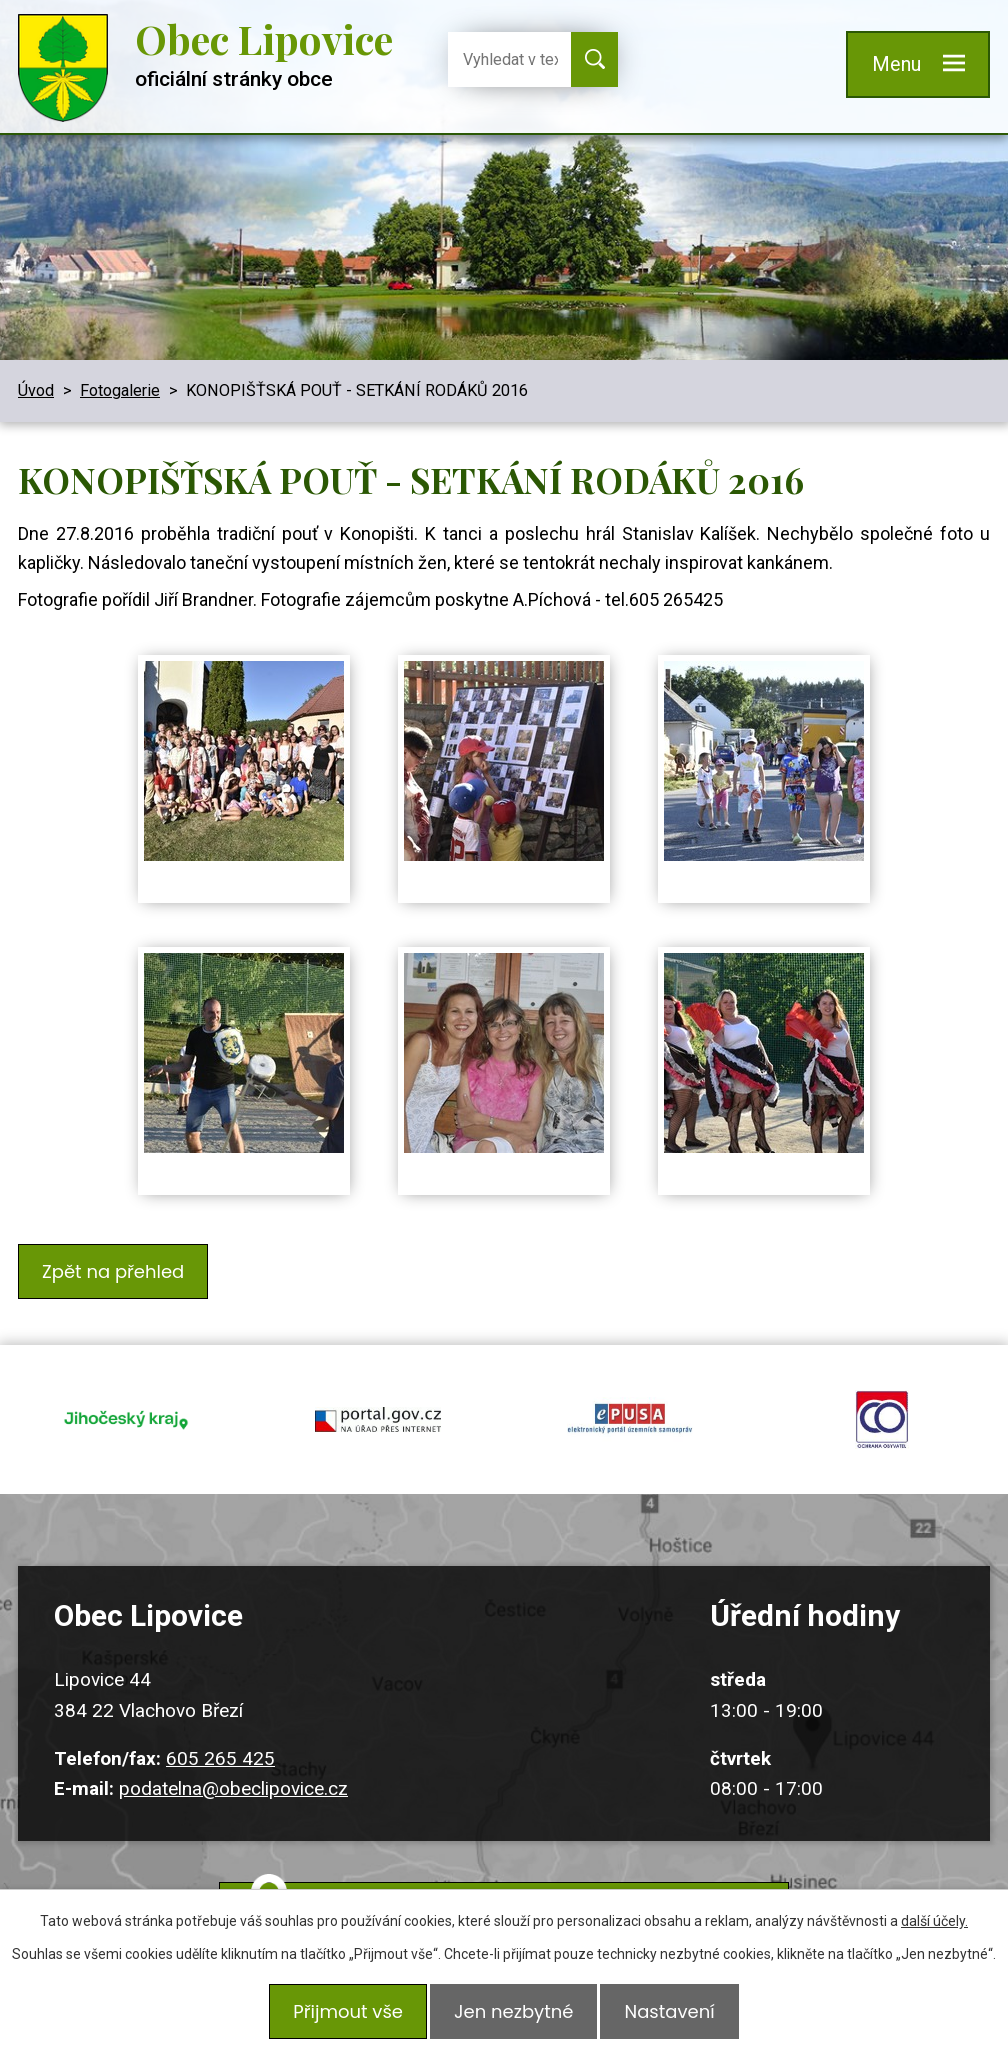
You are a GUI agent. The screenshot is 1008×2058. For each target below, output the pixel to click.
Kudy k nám (528, 1880)
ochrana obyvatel (882, 1400)
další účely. (934, 1929)
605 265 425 (220, 1727)
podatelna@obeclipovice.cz (233, 1757)
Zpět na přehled (117, 1267)
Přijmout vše (340, 2015)
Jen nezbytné (513, 2015)
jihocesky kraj (126, 1400)
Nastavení (677, 2015)
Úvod (36, 390)
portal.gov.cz (378, 1400)
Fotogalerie (120, 390)
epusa (630, 1400)
